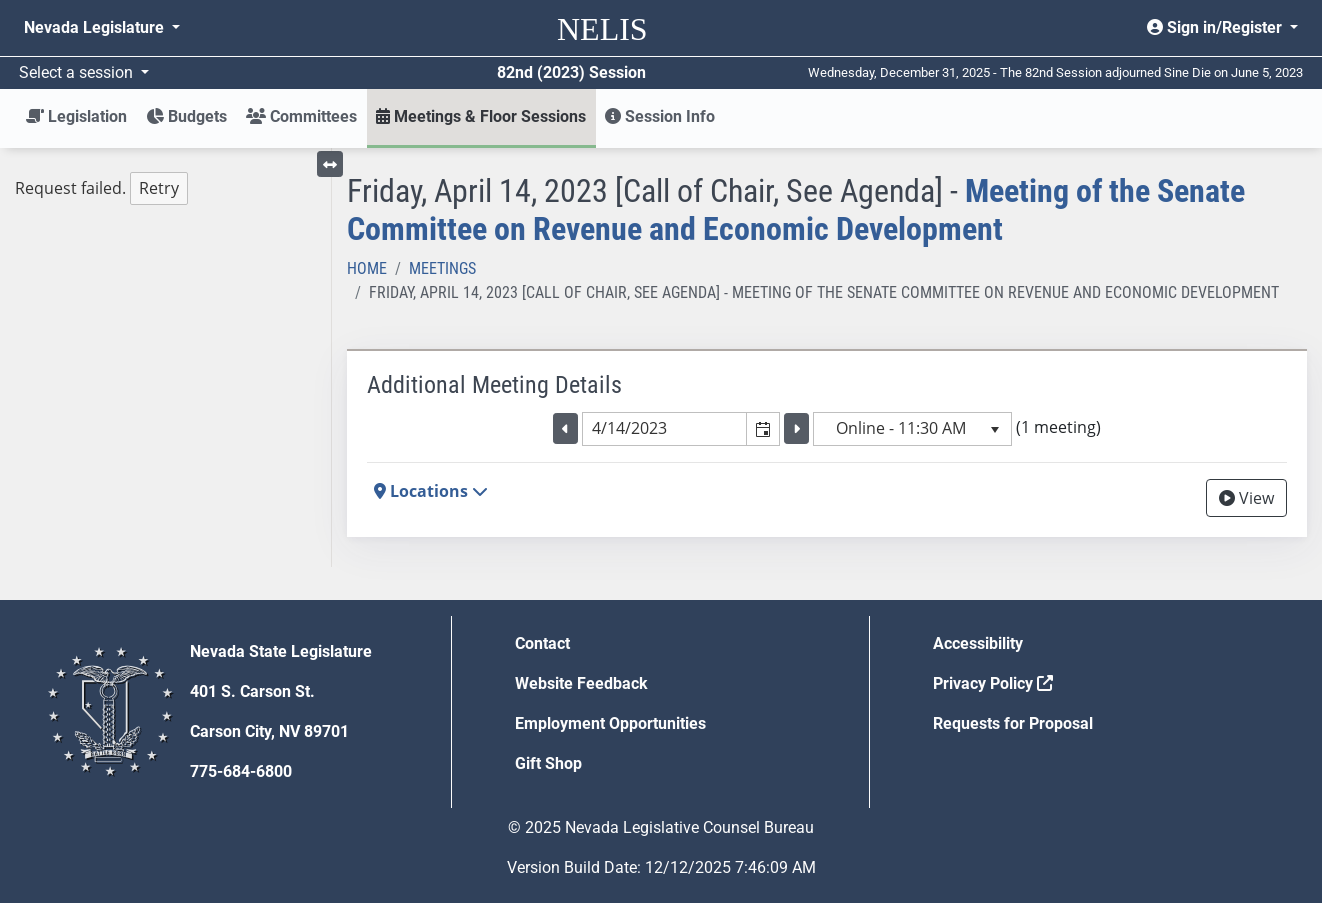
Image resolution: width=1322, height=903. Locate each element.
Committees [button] (301, 116)
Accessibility (978, 643)
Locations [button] (431, 491)
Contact (542, 643)
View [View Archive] (1246, 498)
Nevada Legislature (96, 27)
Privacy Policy (993, 683)
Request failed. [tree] (101, 188)
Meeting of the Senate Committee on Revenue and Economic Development (796, 210)
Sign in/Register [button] (1216, 27)
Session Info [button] (660, 116)
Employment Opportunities (610, 723)
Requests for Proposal (1013, 723)
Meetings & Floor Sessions (481, 116)
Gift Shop (548, 763)
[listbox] (912, 429)
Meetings (442, 268)
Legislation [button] (76, 116)
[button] (762, 429)
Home (367, 268)
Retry (159, 188)
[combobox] (665, 429)
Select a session (78, 72)
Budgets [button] (186, 116)
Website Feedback (581, 683)
